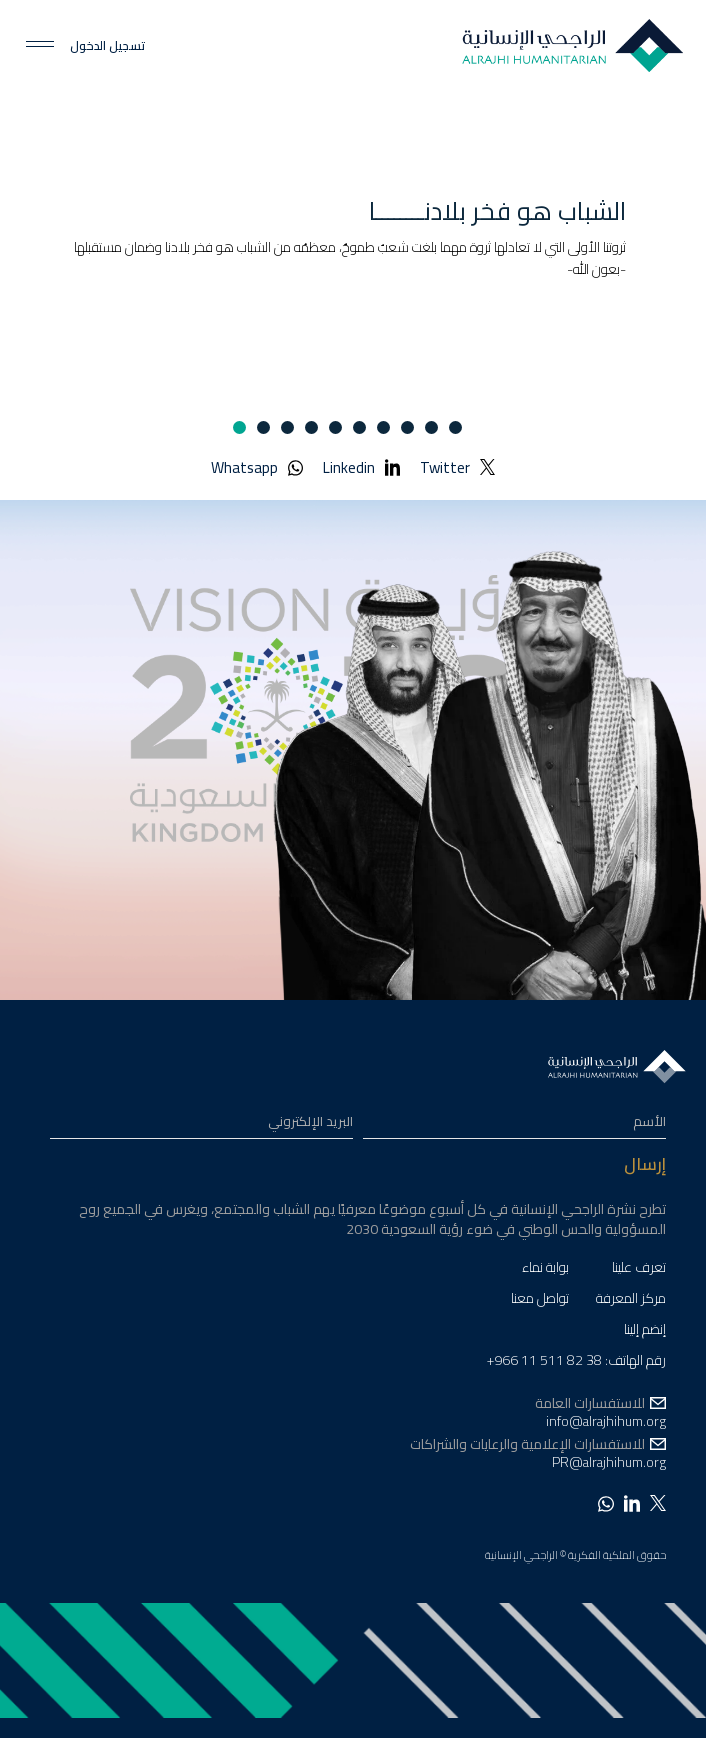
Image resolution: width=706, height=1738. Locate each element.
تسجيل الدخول (107, 46)
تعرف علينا (639, 1269)
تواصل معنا (540, 1300)
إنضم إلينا (645, 1331)
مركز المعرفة (631, 1300)
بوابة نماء (545, 1269)
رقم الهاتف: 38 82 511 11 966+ (576, 1362)
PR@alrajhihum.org (609, 1462)
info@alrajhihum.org (606, 1421)
